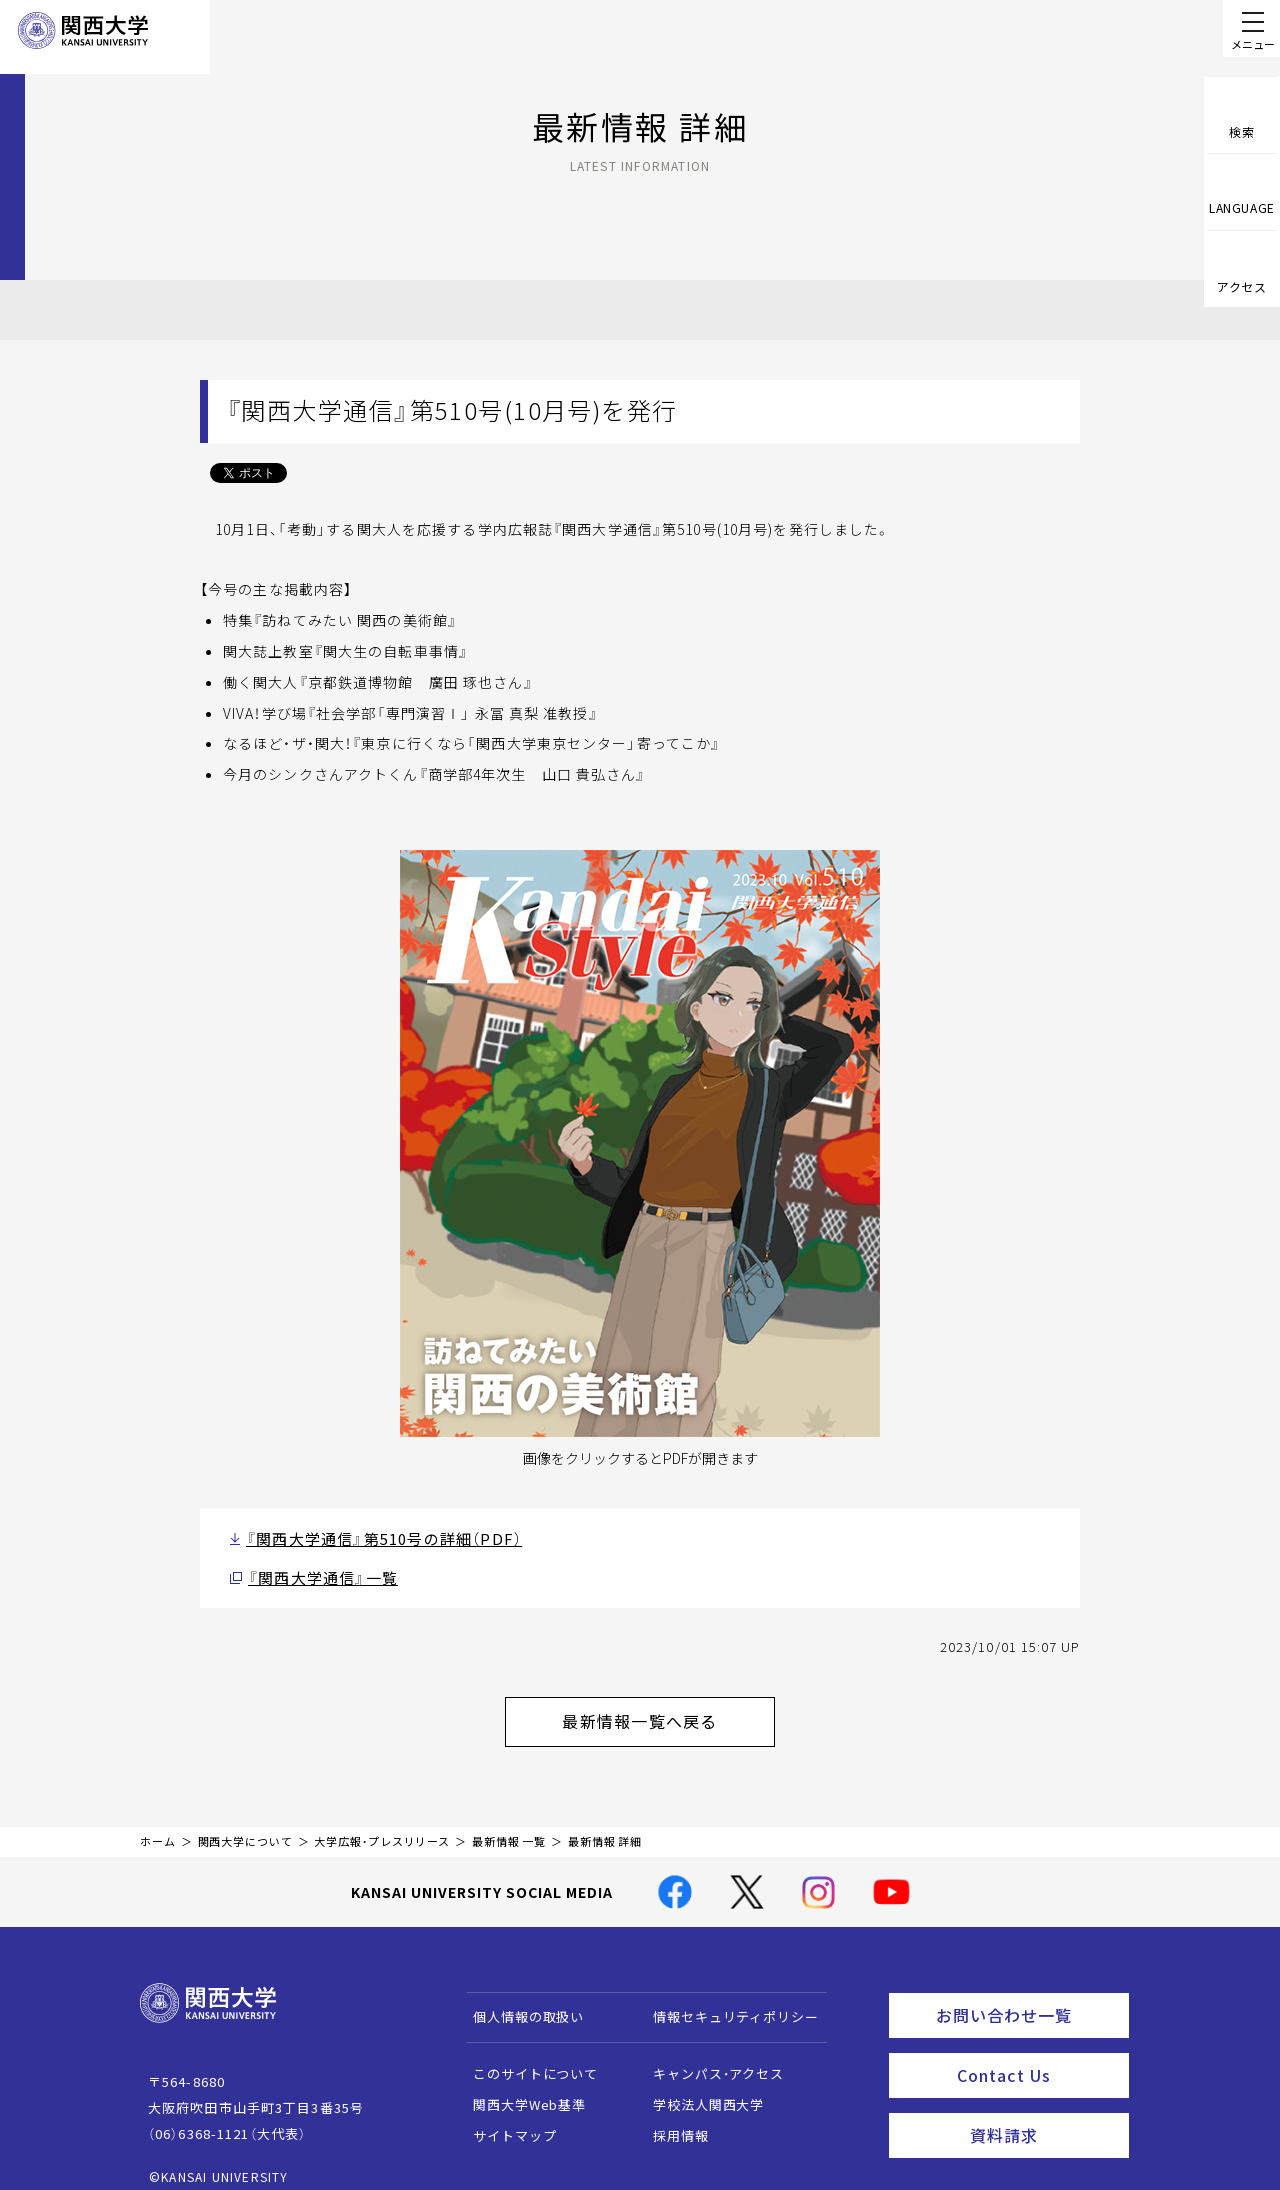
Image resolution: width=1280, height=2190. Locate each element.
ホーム (158, 1825)
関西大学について (245, 1825)
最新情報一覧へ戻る (666, 1710)
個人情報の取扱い (519, 2000)
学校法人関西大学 (699, 2088)
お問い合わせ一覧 (1028, 1996)
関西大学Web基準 (520, 2088)
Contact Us (1036, 2051)
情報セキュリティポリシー (726, 2000)
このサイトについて (526, 2057)
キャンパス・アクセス (709, 2057)
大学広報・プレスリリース (382, 1825)
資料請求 (1043, 2106)
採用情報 (671, 2119)
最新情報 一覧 (509, 1825)
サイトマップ (505, 2119)
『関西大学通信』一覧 (313, 1572)
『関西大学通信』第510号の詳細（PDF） (365, 1536)
